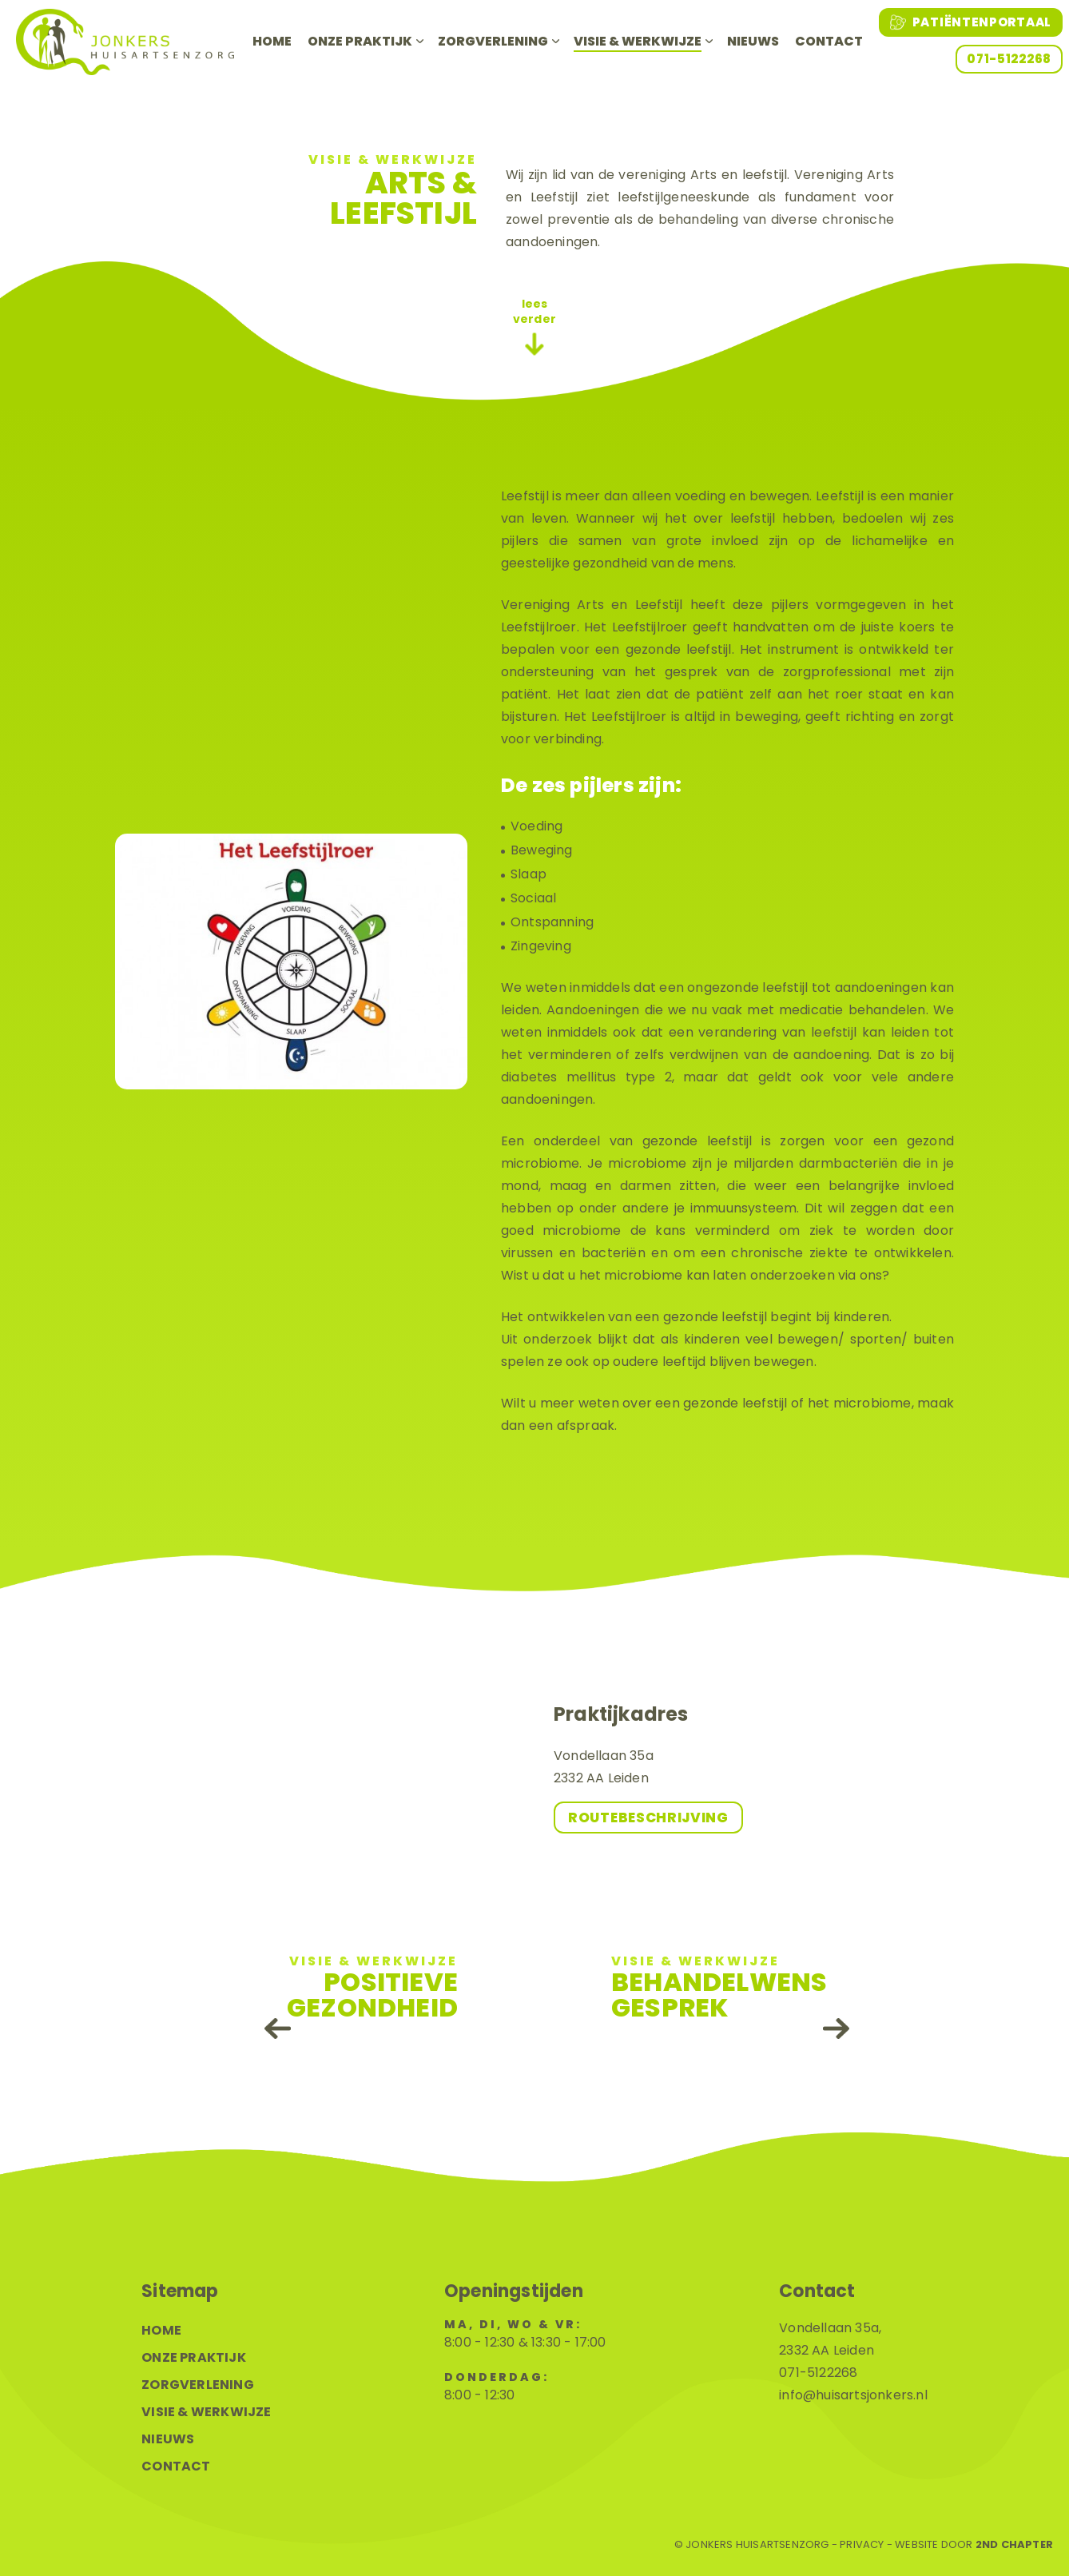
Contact (829, 41)
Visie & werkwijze (637, 41)
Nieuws (753, 41)
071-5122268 (1009, 58)
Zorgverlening (493, 41)
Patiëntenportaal (970, 22)
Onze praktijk (360, 41)
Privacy (862, 2545)
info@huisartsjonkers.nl (853, 2395)
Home (272, 41)
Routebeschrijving (648, 1817)
